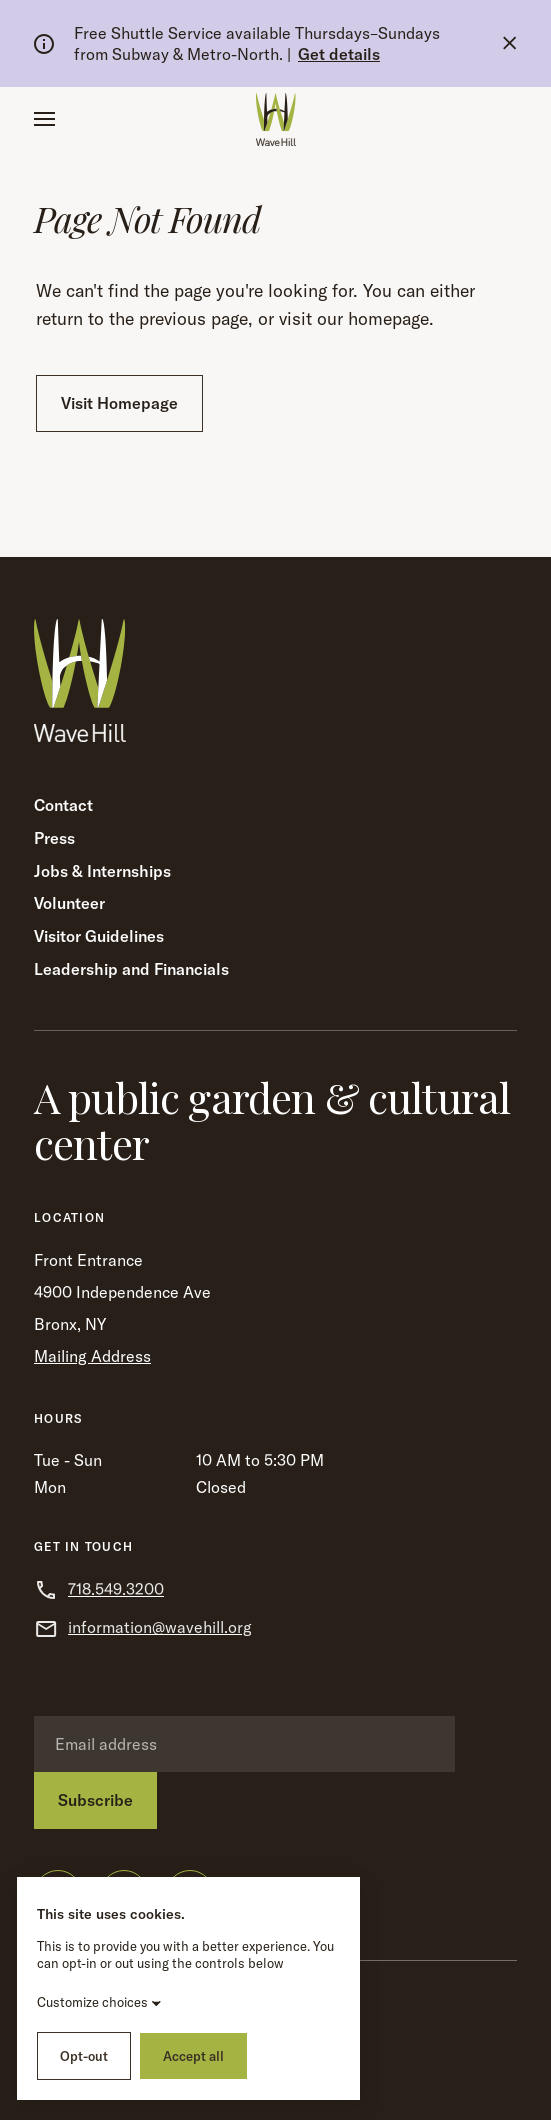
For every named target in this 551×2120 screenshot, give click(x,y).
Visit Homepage (119, 403)
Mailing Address (92, 1356)
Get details (339, 54)
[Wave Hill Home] (276, 119)
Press (54, 838)
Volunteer (69, 903)
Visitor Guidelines (99, 936)
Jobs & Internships (102, 871)
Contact (63, 805)
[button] (44, 119)
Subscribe (95, 1800)
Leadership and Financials (131, 969)
